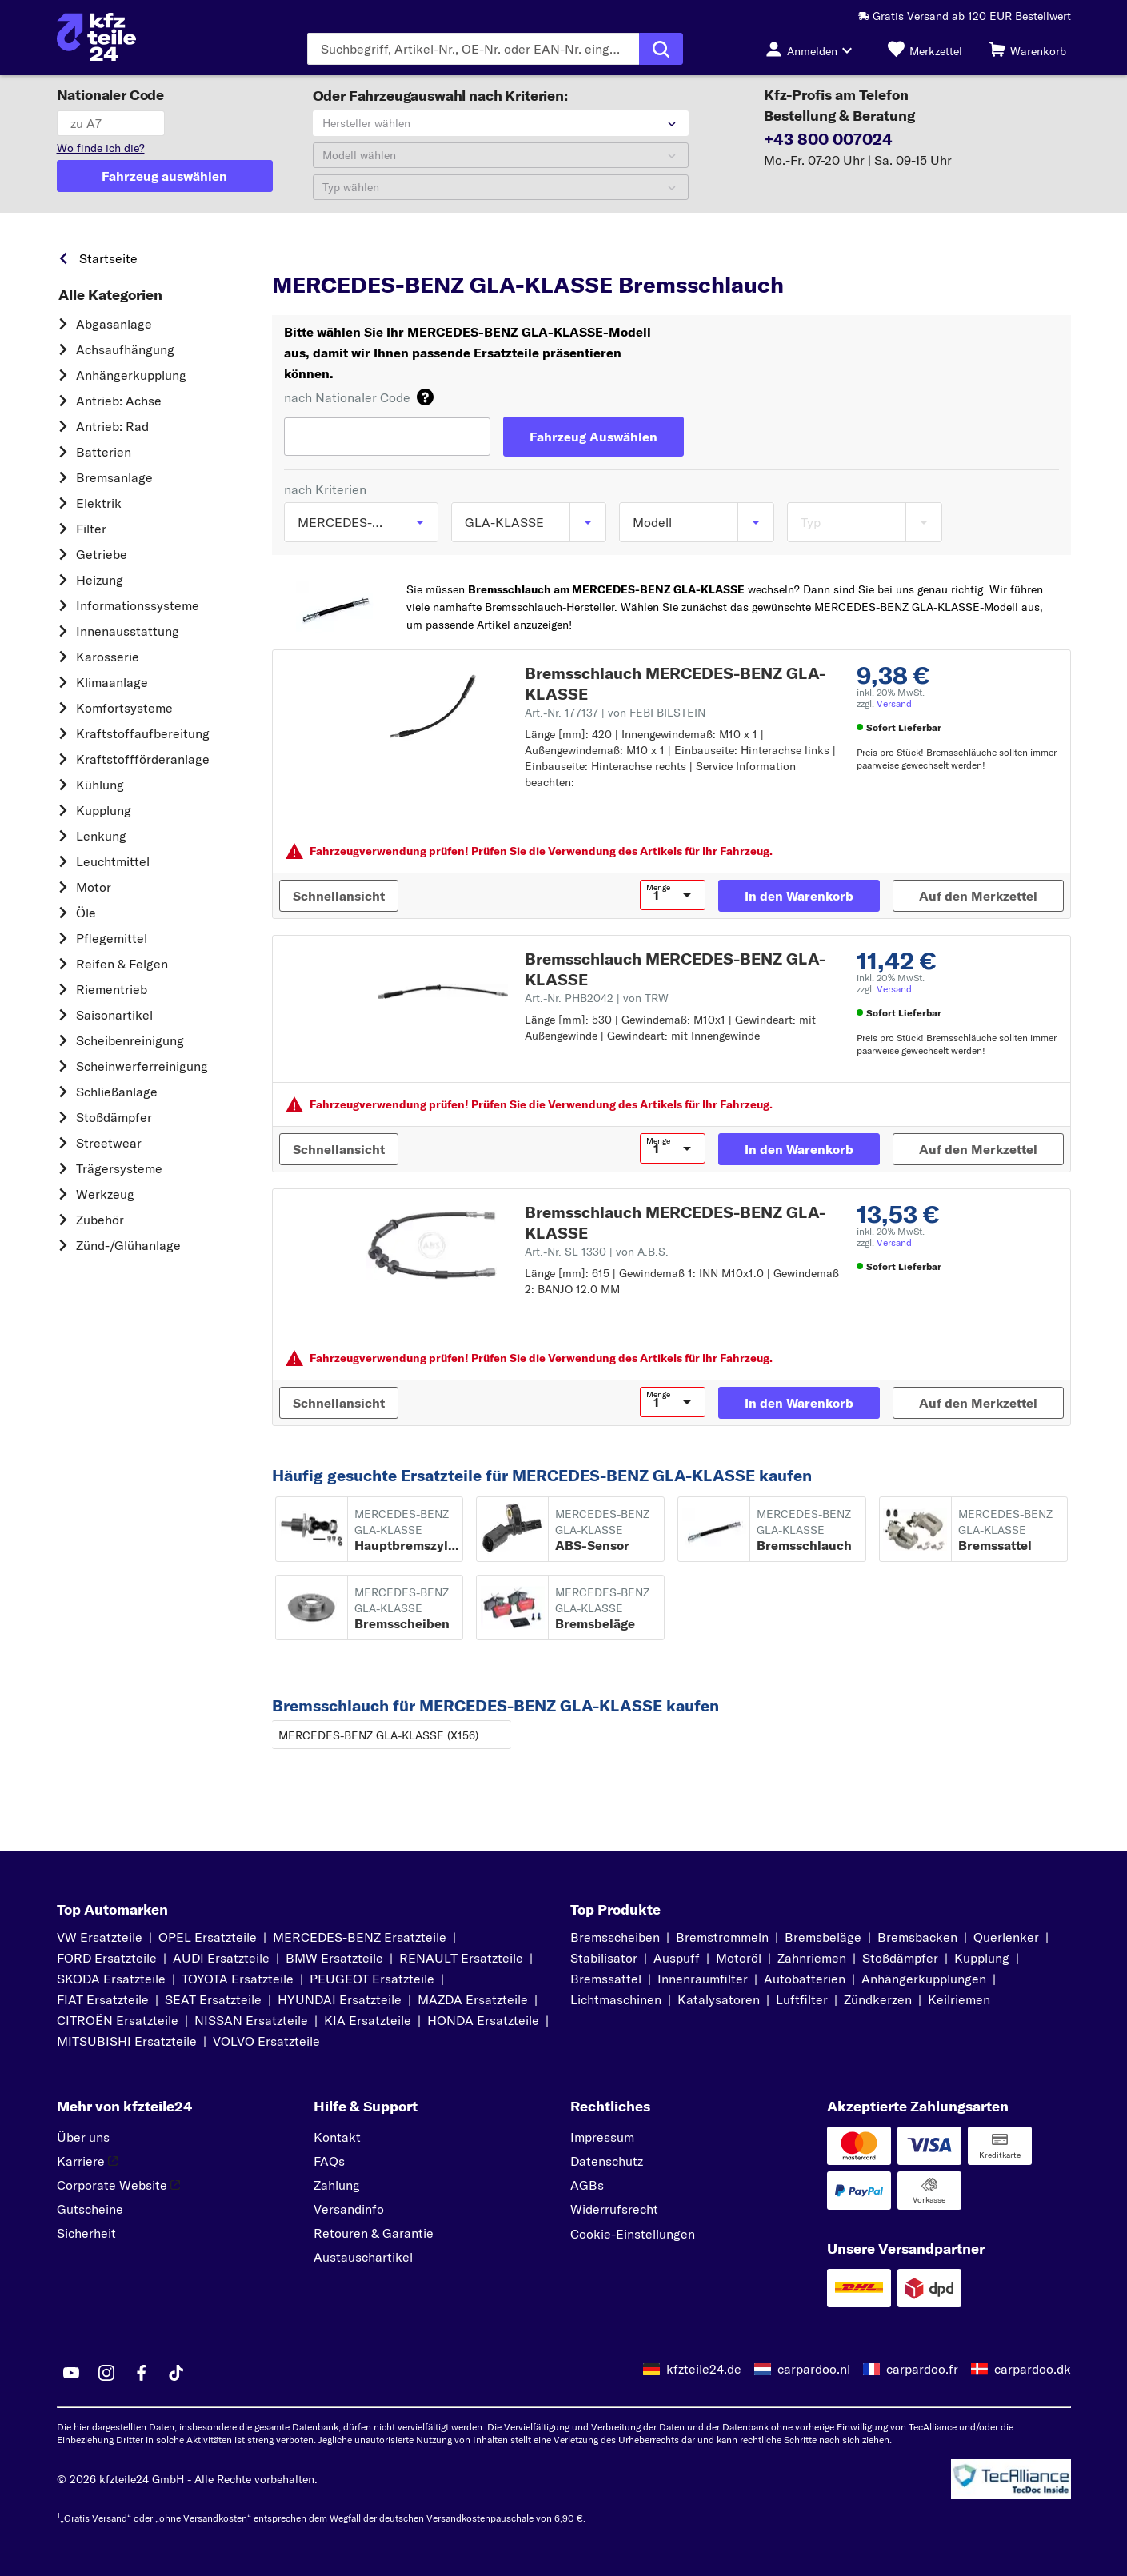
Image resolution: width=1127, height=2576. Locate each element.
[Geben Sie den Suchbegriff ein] (473, 49)
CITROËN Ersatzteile (117, 2020)
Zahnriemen (811, 1958)
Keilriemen (959, 1999)
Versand (894, 703)
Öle (86, 913)
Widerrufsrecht (614, 2209)
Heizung (99, 580)
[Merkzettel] (925, 49)
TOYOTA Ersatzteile (238, 1978)
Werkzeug (105, 1194)
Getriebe (101, 554)
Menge (658, 888)
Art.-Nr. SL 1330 (597, 1251)
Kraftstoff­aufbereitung (143, 733)
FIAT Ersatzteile (103, 1999)
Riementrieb (111, 989)
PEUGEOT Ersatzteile (372, 1978)
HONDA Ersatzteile (483, 2020)
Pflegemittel (111, 938)
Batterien (103, 452)
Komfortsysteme (124, 708)
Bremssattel (605, 1978)
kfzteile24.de (703, 2369)
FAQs (329, 2161)
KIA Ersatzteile (367, 2020)
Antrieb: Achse (119, 401)
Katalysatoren (718, 1999)
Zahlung (337, 2185)
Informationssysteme (137, 605)
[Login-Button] (813, 49)
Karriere (87, 2161)
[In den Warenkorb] (799, 896)
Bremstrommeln (722, 1937)
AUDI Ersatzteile (221, 1958)
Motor (93, 887)
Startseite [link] (108, 258)
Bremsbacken (917, 1937)
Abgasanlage (114, 324)
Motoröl (738, 1958)
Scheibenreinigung (130, 1040)
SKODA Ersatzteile (111, 1978)
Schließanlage (117, 1092)
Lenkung (101, 836)
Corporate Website (118, 2185)
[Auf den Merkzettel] (978, 896)
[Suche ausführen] (661, 49)
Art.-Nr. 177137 (615, 712)
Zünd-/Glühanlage (128, 1245)
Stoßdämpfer (114, 1117)
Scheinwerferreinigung (142, 1066)
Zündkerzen (878, 1999)
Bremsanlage (114, 477)
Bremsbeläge (823, 1937)
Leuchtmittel (113, 861)
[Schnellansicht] (338, 896)
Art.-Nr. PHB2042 (597, 998)
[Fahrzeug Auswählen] (593, 437)
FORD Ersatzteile (107, 1958)
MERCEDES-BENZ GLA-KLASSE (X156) (378, 1735)
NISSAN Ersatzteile (251, 2020)
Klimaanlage (112, 682)
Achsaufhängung (125, 349)
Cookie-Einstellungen (632, 2234)
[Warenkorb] (1027, 49)
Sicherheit (86, 2233)
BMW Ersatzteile (334, 1958)
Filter (91, 529)
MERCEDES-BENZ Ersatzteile (359, 1937)
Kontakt (337, 2137)
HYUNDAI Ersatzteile (340, 1999)
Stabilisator (603, 1958)
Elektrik (99, 503)
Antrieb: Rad (112, 426)
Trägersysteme (119, 1168)
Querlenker (1006, 1937)
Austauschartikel (363, 2257)
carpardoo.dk (1032, 2369)
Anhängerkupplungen (923, 1978)
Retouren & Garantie (374, 2233)
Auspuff (676, 1958)
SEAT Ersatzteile (213, 1999)
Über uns (83, 2137)
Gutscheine (90, 2209)
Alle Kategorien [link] (110, 295)
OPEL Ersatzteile (207, 1937)
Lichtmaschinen (615, 1999)
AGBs (587, 2185)
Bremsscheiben (615, 1937)
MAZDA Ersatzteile (473, 1999)
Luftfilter (802, 1999)
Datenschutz (606, 2161)
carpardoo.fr (922, 2369)
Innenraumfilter (702, 1978)
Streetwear (109, 1143)
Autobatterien (804, 1978)
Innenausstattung (127, 631)
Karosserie (107, 657)
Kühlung (100, 785)
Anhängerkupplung (131, 375)
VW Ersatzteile (99, 1937)
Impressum (602, 2137)
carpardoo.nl (813, 2369)
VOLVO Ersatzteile (266, 2041)
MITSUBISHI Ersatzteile (127, 2041)
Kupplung (103, 810)
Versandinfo (349, 2209)
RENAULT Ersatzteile (461, 1958)
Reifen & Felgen (122, 964)
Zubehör (100, 1220)
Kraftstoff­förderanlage (143, 759)
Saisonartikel (114, 1015)
